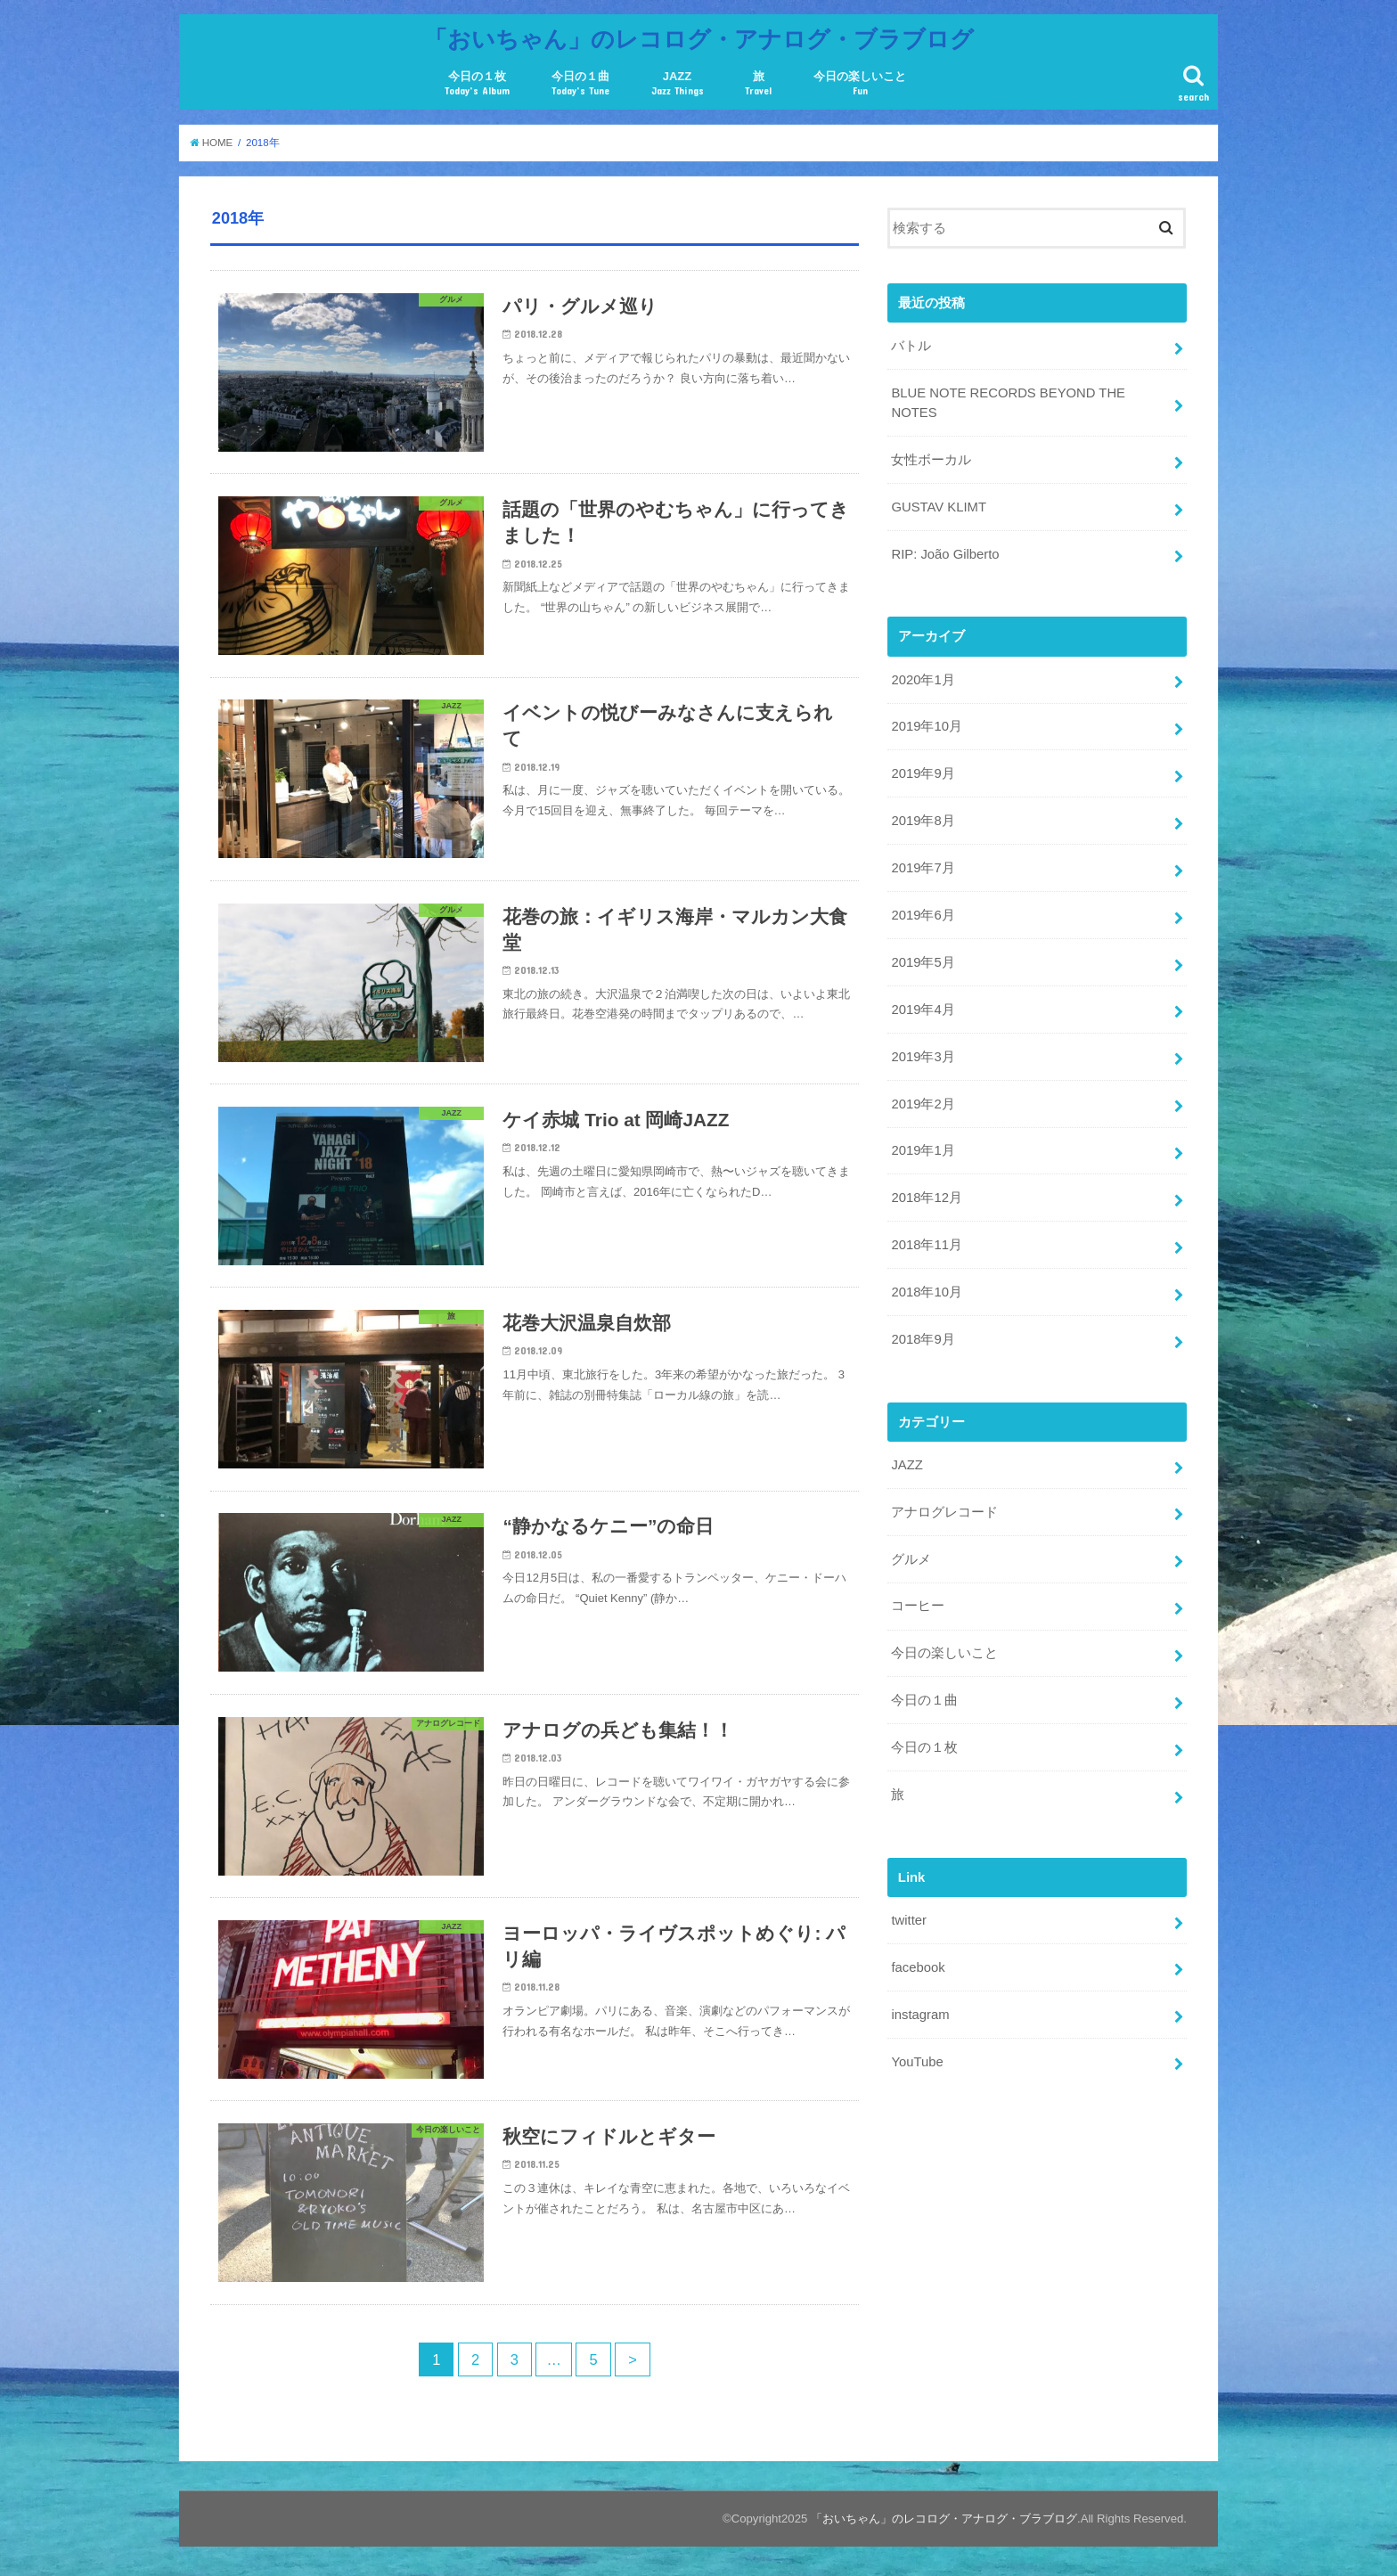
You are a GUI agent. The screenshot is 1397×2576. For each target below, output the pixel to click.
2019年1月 (922, 1150)
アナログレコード (944, 1512)
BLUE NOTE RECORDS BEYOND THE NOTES (1008, 403)
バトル (911, 346)
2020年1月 (922, 680)
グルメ (911, 1559)
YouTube (917, 2062)
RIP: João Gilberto (945, 554)
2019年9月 (922, 773)
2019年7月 (922, 868)
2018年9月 (922, 1339)
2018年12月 (926, 1197)
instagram (920, 2015)
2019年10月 (926, 726)
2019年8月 (922, 821)
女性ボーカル (931, 460)
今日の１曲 (580, 83)
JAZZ (677, 83)
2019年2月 (922, 1104)
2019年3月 (922, 1057)
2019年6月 (922, 915)
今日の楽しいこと (859, 83)
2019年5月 (922, 962)
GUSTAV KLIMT (938, 507)
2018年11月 (926, 1245)
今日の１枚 (477, 83)
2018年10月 (926, 1292)
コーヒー (917, 1606)
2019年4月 (922, 1009)
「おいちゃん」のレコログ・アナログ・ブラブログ (699, 38)
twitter (909, 1920)
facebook (917, 1967)
